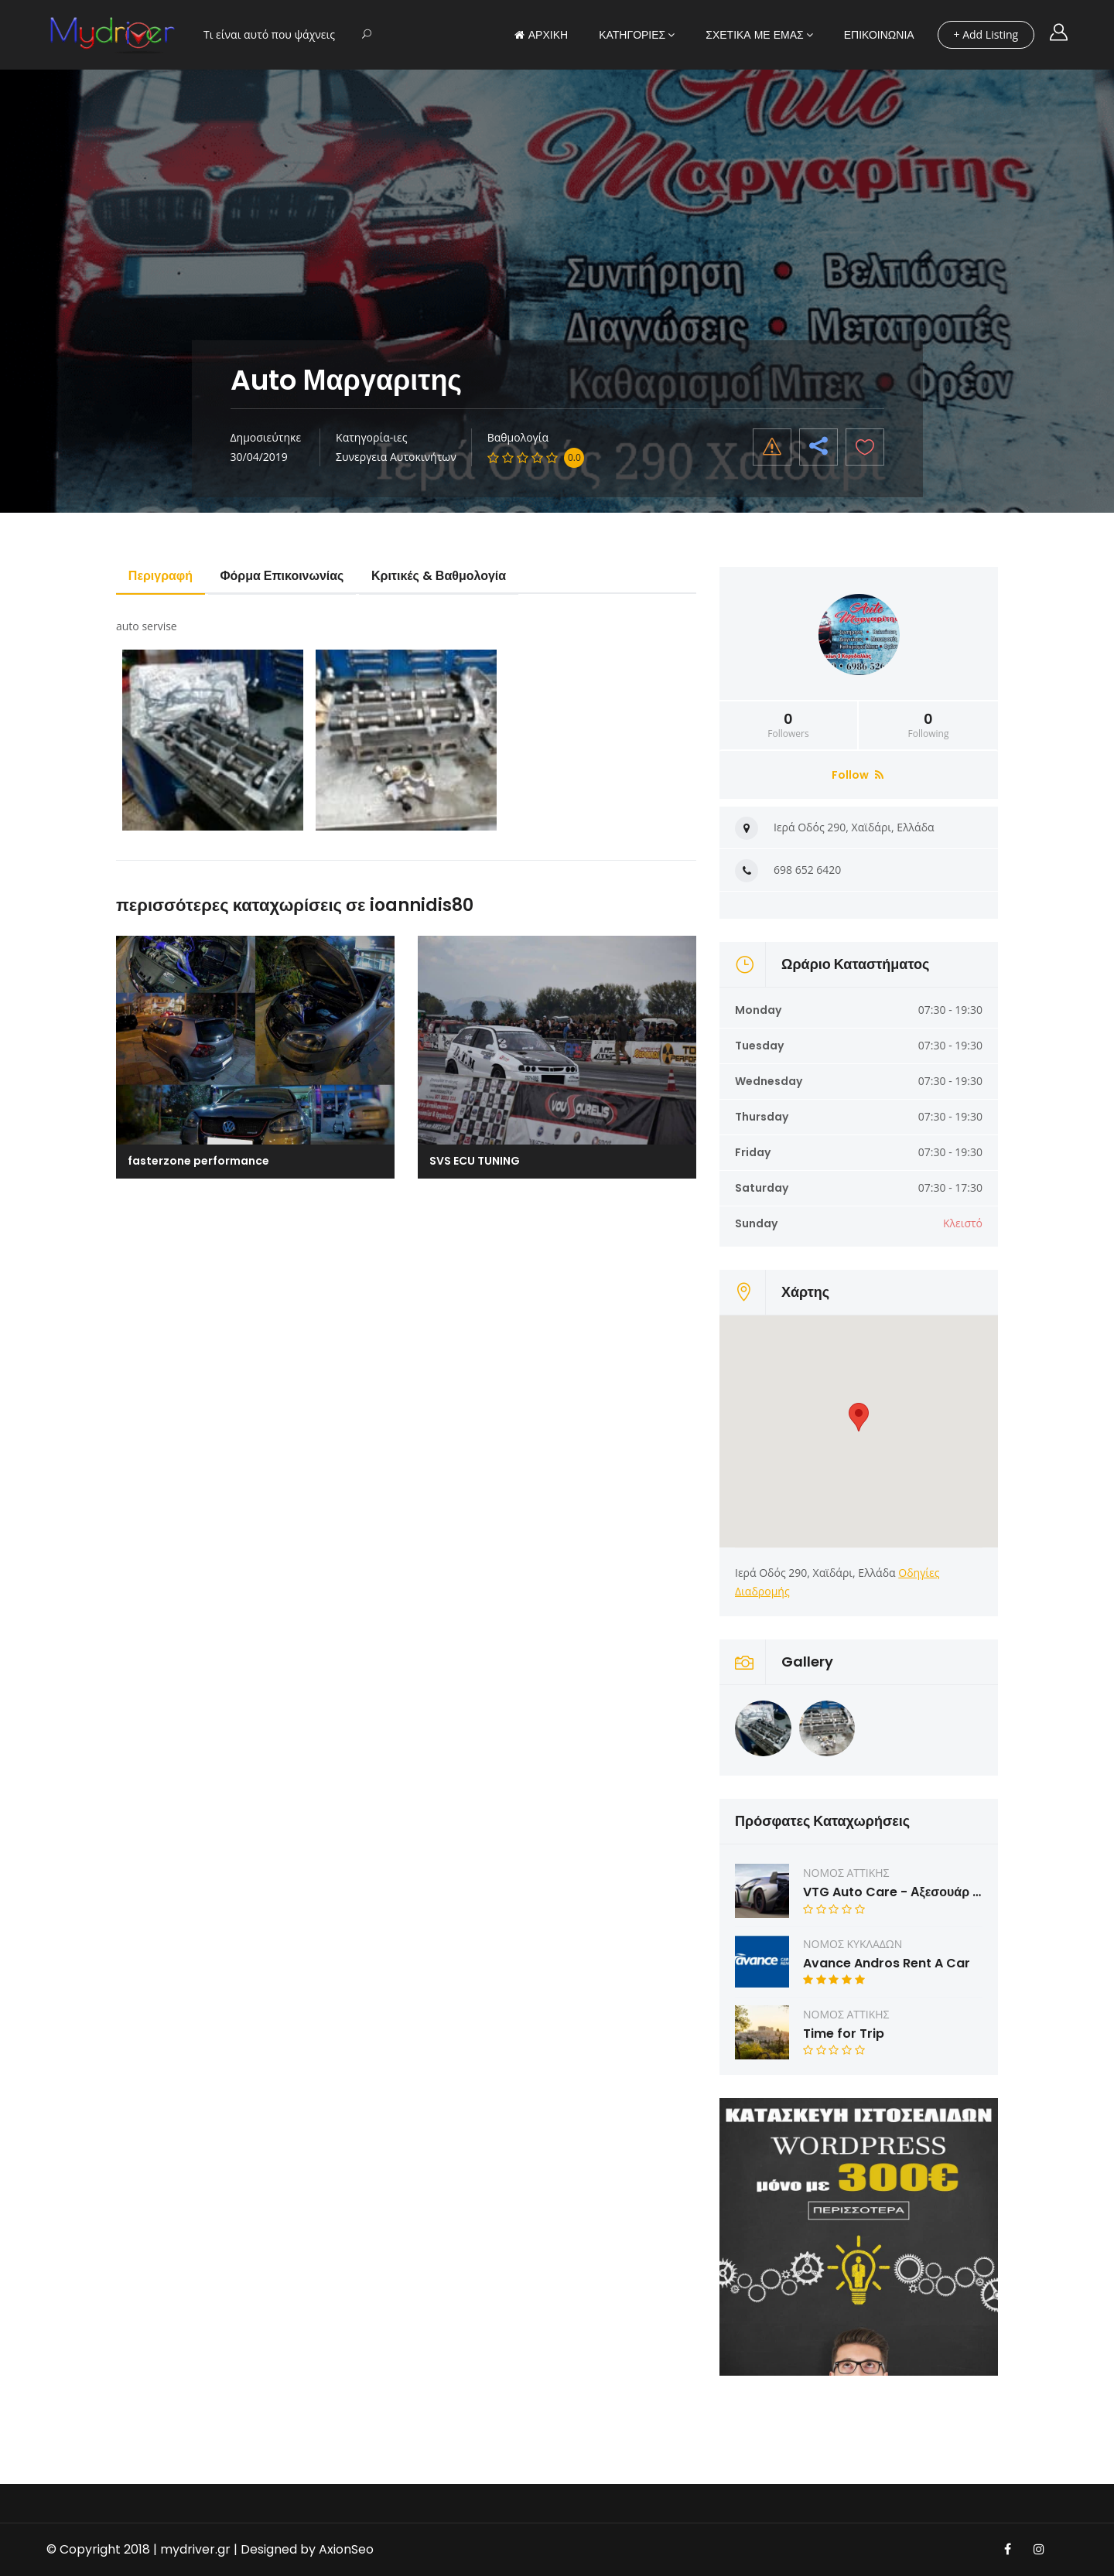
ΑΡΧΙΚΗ (541, 35)
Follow (857, 775)
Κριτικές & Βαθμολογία (439, 576)
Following (928, 725)
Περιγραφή (160, 576)
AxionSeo (346, 2549)
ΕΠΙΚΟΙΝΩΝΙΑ (879, 35)
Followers (788, 725)
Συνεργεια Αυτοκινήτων (396, 456)
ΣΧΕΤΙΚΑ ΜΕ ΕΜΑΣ (754, 35)
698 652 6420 (807, 869)
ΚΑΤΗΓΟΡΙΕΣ (632, 35)
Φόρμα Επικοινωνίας (282, 576)
